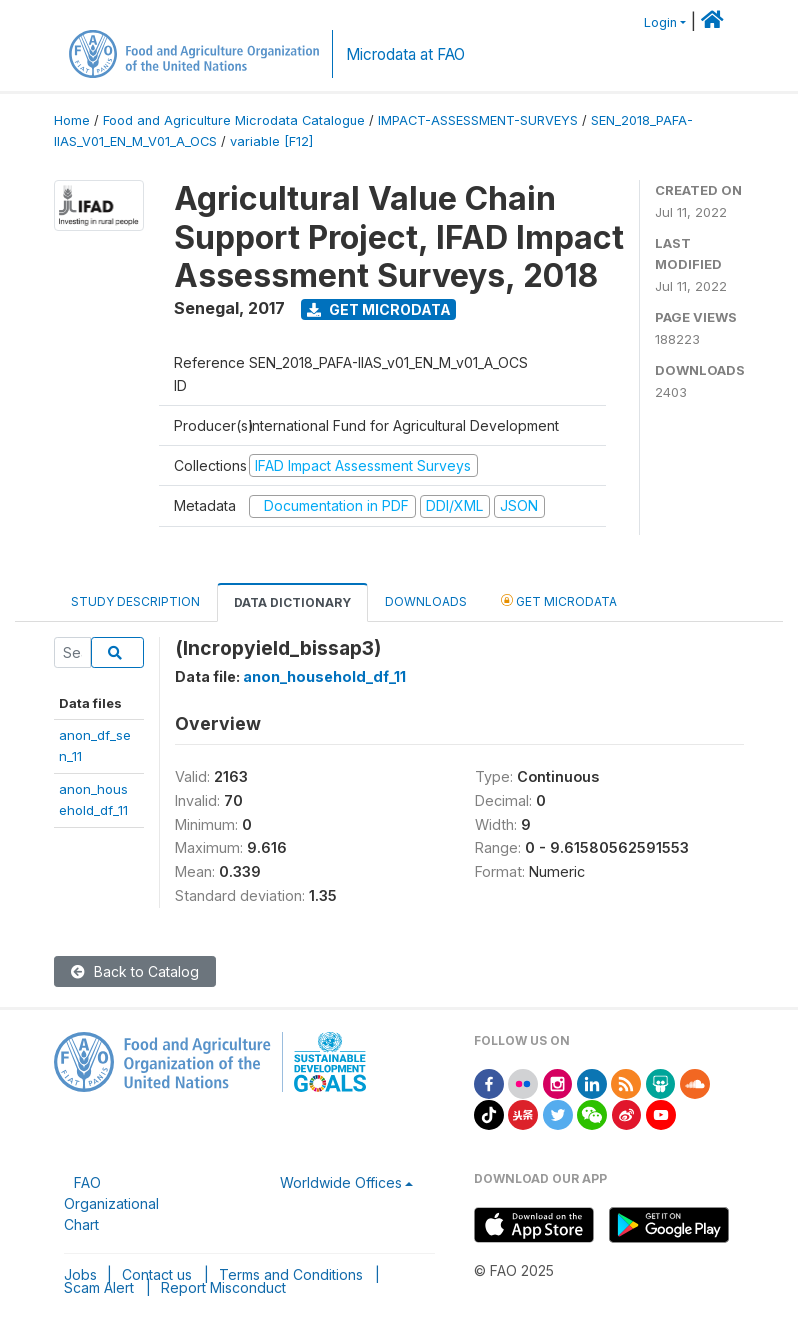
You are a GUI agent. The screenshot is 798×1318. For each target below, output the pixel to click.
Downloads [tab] (426, 601)
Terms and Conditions (291, 1274)
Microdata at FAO (405, 54)
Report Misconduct (223, 1287)
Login (660, 22)
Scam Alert (99, 1287)
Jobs (80, 1274)
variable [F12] (271, 141)
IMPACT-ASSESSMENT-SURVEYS (478, 120)
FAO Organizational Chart (111, 1203)
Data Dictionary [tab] (292, 602)
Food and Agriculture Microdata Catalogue (234, 120)
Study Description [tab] (135, 601)
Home (72, 120)
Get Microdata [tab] (559, 600)
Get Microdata (379, 309)
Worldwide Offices (341, 1182)
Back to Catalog (135, 971)
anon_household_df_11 (324, 676)
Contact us (157, 1274)
